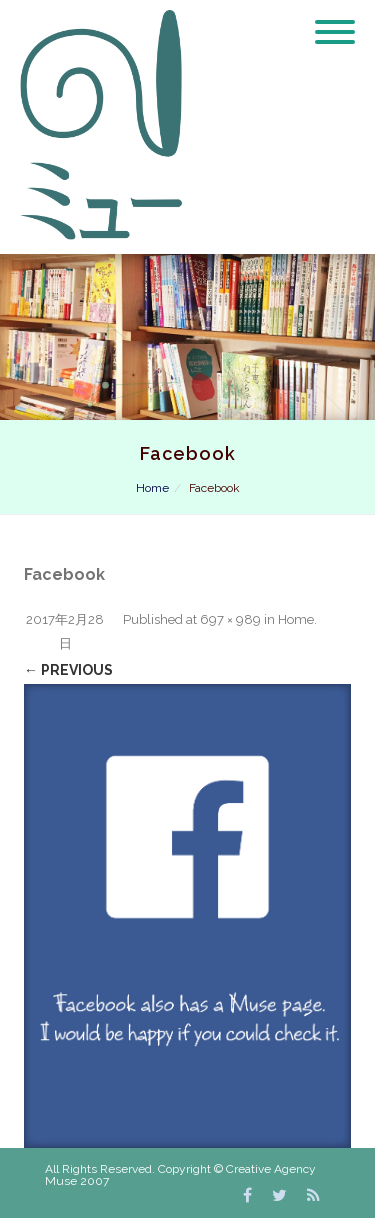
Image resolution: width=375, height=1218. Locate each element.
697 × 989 (230, 619)
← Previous (68, 670)
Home (152, 488)
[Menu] (335, 20)
